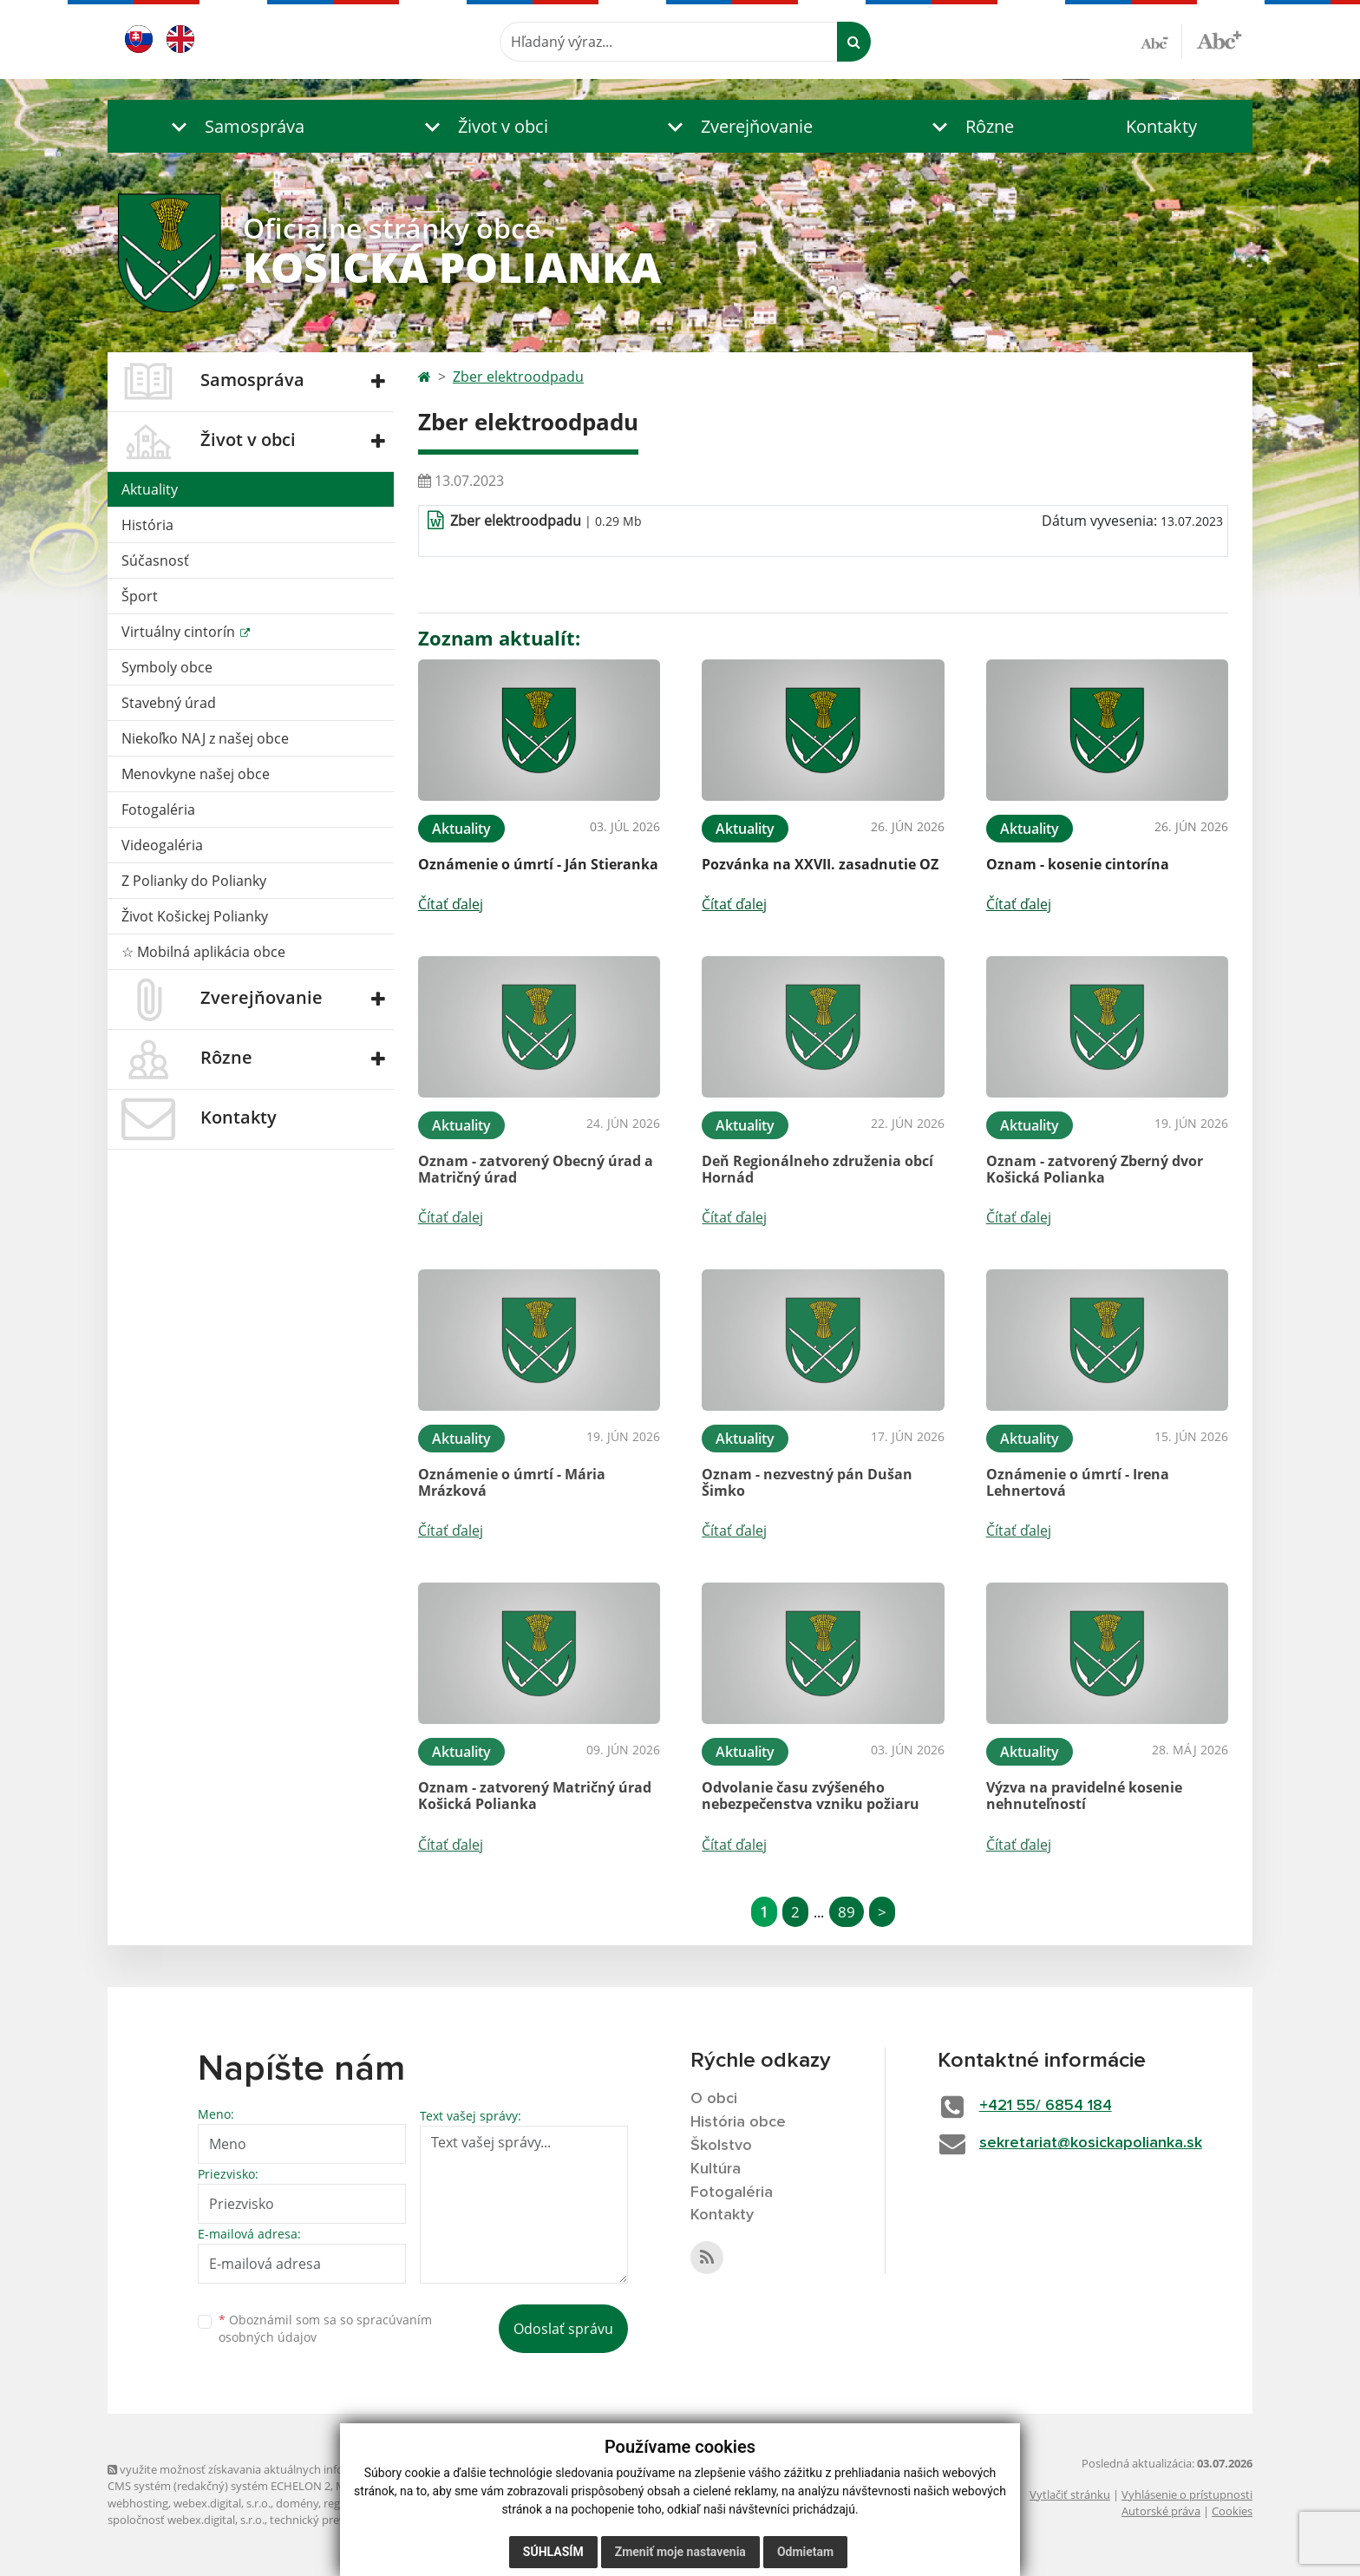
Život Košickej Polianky (194, 916)
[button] (234, 126)
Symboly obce (166, 667)
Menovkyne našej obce (195, 773)
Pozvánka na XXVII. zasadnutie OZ (820, 864)
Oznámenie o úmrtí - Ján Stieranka (538, 864)
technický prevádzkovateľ (336, 2519)
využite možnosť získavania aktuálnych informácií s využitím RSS (279, 2469)
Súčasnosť (155, 560)
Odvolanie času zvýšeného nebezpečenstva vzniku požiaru (810, 1795)
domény (297, 2503)
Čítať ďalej (450, 904)
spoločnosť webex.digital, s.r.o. (186, 2519)
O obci (713, 2099)
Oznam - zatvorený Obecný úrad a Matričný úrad (535, 1169)
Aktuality (149, 489)
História (147, 524)
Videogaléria (162, 845)
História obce (738, 2122)
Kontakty (1161, 126)
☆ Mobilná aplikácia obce (203, 951)
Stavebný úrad (168, 702)
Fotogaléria (158, 809)
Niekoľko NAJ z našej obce (205, 738)
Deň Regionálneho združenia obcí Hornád (817, 1169)
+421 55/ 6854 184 (1045, 2106)
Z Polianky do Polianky (193, 880)
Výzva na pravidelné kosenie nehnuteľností (1084, 1795)
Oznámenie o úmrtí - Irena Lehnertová (1077, 1482)
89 (846, 1912)
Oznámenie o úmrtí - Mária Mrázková (511, 1482)
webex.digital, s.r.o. (222, 2503)
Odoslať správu (563, 2328)
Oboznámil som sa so (325, 2328)
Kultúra (715, 2169)
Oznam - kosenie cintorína (1077, 864)
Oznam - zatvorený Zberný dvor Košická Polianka (1094, 1169)
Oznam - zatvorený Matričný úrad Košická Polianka (534, 1795)
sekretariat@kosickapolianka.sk (1090, 2143)
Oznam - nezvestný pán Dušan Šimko (807, 1482)
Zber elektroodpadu (518, 376)
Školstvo (721, 2145)
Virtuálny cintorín (180, 631)
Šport (139, 596)
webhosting (138, 2503)
